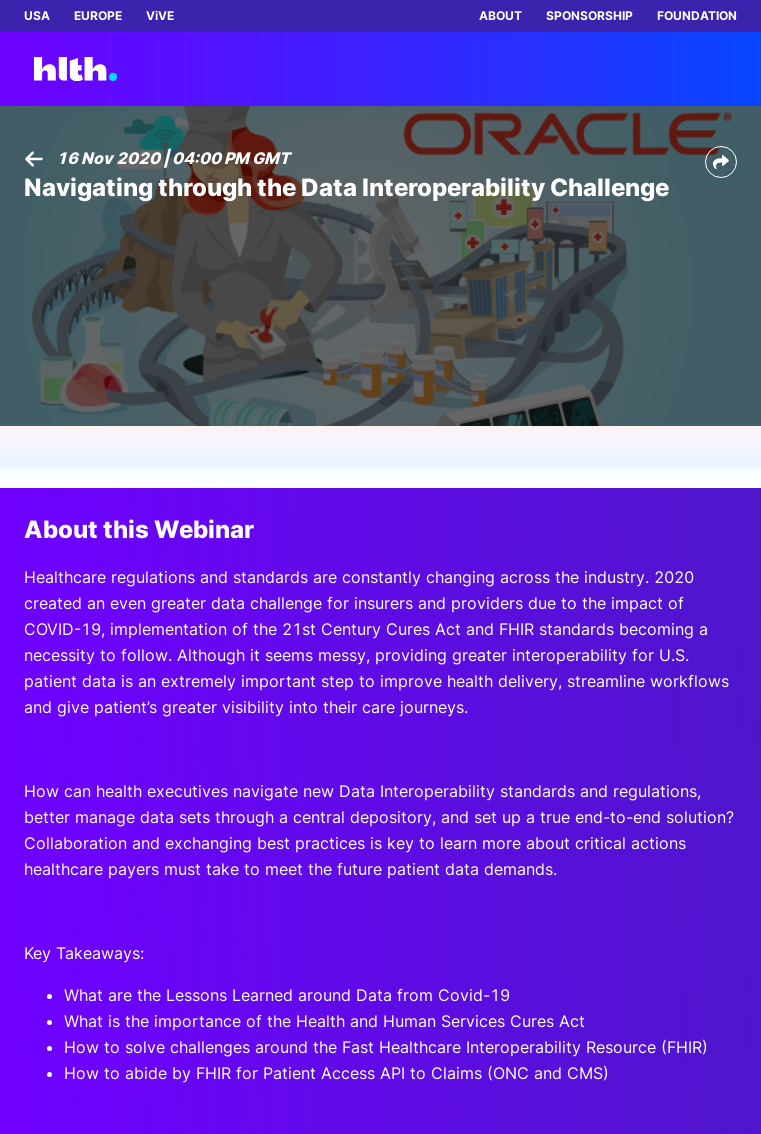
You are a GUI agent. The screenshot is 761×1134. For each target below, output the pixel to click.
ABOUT (500, 15)
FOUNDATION (697, 15)
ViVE (160, 15)
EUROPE (98, 15)
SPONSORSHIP (589, 15)
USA (37, 15)
